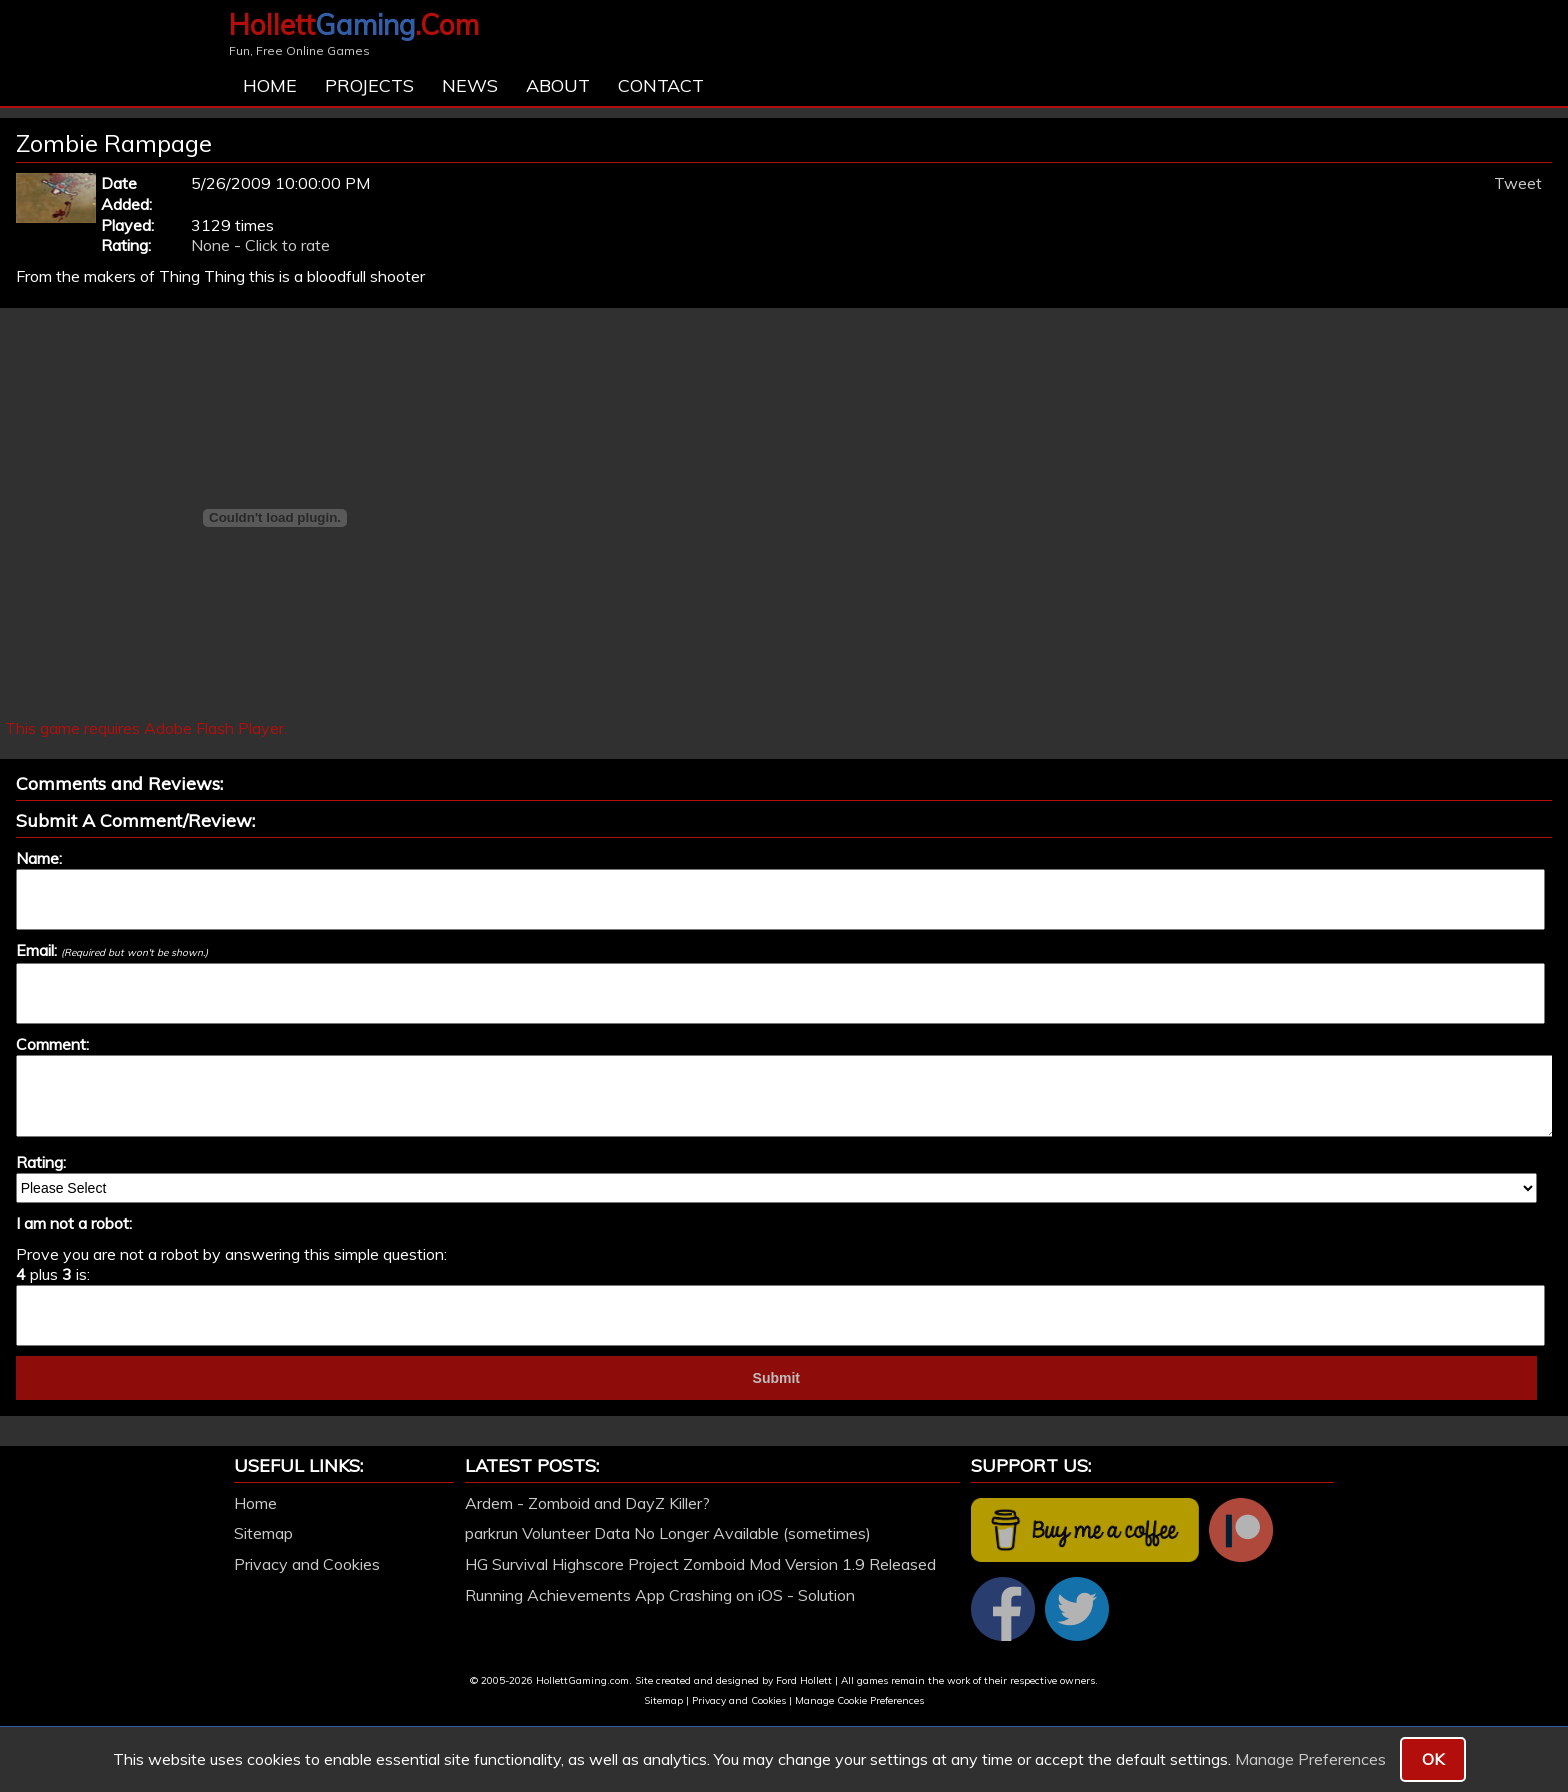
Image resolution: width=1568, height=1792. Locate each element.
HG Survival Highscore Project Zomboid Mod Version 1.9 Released (700, 1564)
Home (270, 85)
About (558, 85)
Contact (661, 85)
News (470, 85)
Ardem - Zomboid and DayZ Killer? (587, 1503)
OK (1433, 1759)
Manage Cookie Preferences (859, 1700)
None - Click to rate (260, 245)
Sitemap (263, 1533)
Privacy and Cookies (307, 1564)
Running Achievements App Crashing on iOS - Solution (660, 1595)
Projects (369, 85)
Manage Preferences (1310, 1759)
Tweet (1518, 183)
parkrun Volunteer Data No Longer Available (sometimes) (668, 1533)
